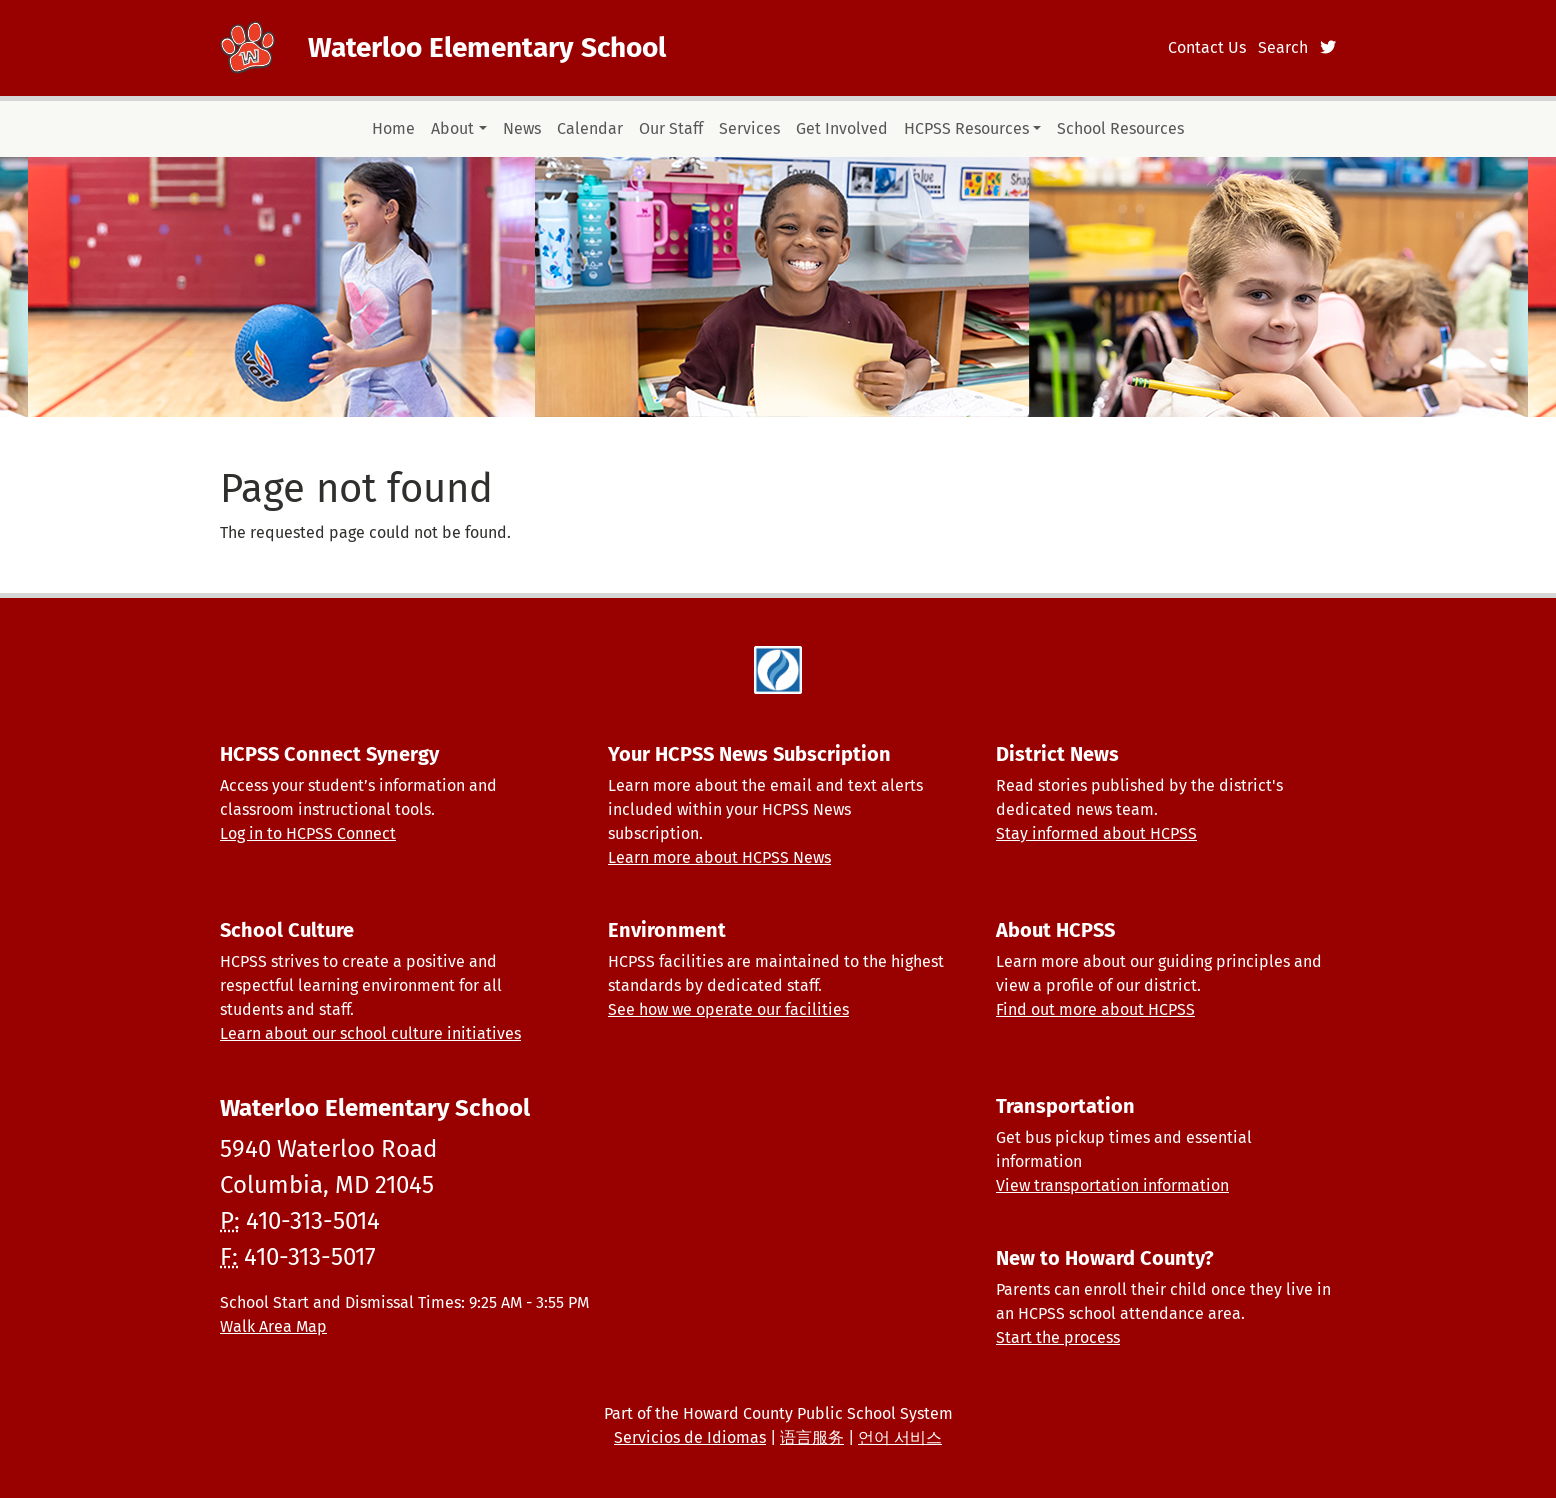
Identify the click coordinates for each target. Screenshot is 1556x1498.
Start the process (1058, 1337)
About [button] (452, 128)
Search (1283, 47)
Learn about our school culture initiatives (370, 1033)
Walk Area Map (273, 1326)
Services (749, 128)
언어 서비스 (900, 1437)
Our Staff (671, 128)
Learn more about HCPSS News (719, 857)
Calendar (590, 128)
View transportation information (1112, 1185)
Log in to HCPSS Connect (308, 833)
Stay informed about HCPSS (1096, 833)
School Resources (1120, 128)
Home (393, 128)
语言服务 (812, 1437)
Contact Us (1207, 47)
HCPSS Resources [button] (966, 128)
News (522, 128)
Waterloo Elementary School (487, 47)
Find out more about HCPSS (1095, 1009)
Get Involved (842, 128)
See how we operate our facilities (728, 1009)
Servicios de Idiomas (690, 1437)
